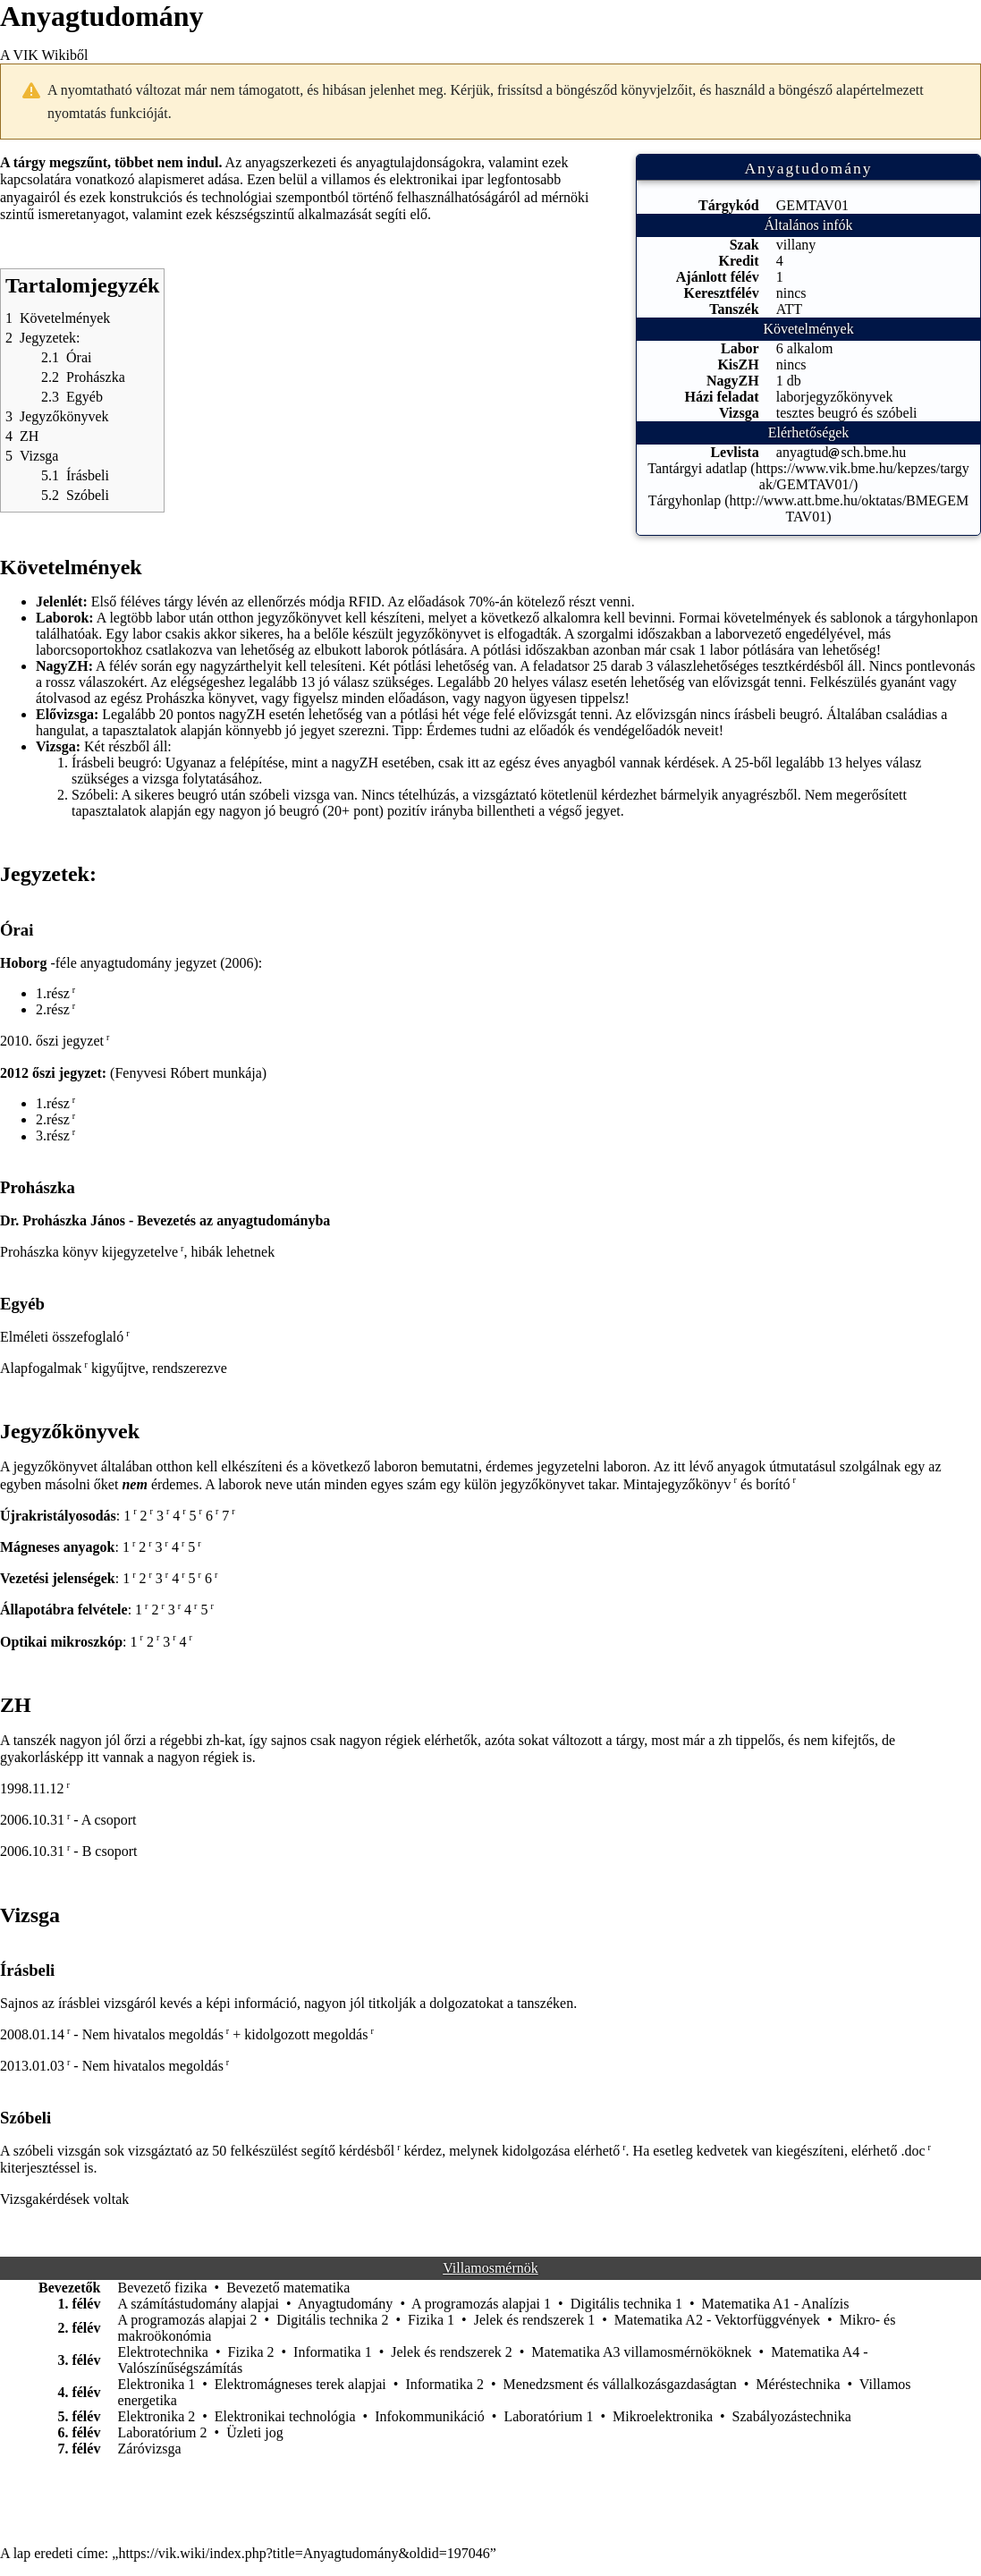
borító (773, 1484)
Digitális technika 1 (626, 2303)
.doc (913, 2150)
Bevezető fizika (162, 2287)
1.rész (53, 993)
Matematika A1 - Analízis (776, 2303)
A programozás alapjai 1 (481, 2303)
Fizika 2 (251, 2352)
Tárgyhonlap (684, 500)
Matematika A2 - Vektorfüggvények (717, 2319)
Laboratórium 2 (162, 2432)
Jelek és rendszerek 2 (451, 2352)
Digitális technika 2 (332, 2319)
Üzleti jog (254, 2432)
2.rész (53, 1009)
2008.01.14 (32, 2034)
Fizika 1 (431, 2319)
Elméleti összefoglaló (61, 1336)
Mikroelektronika (663, 2416)
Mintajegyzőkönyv (677, 1484)
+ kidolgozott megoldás (300, 2034)
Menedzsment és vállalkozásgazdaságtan (620, 2384)
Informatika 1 (332, 2352)
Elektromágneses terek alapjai (300, 2384)
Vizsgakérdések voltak (64, 2199)
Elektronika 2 (157, 2416)
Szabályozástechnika (791, 2416)
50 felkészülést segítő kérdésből (303, 2150)
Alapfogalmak (41, 1368)
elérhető (597, 2150)
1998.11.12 (31, 1788)
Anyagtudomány (345, 2303)
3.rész (53, 1136)
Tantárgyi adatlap (697, 468)
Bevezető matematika (288, 2287)
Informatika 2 (444, 2384)
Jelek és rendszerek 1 (535, 2319)
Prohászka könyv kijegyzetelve (89, 1251)
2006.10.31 (32, 1819)
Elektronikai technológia (285, 2416)
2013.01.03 (32, 2065)
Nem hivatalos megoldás (153, 2034)
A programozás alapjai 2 (188, 2319)
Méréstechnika (798, 2384)
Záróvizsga (150, 2448)
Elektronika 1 (157, 2384)
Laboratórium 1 (548, 2416)
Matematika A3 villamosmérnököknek (641, 2352)
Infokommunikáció (430, 2416)
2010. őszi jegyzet (52, 1040)
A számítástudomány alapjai (198, 2303)
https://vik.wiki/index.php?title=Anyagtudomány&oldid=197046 (303, 2553)
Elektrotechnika (163, 2352)
